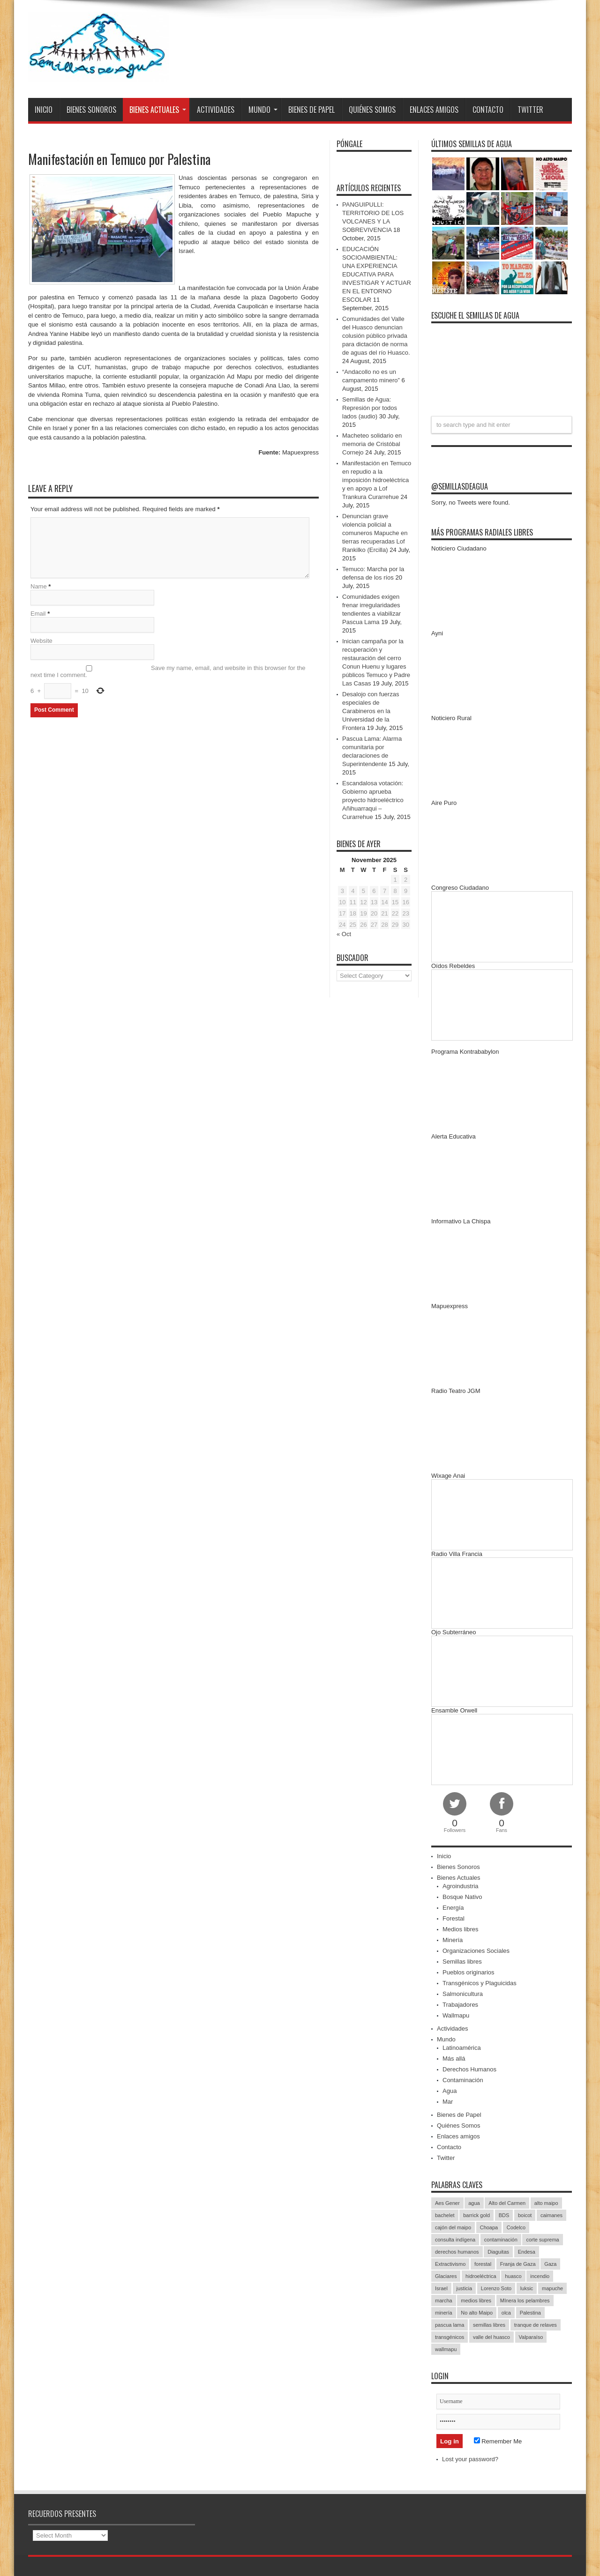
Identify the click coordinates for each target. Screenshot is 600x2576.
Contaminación (462, 2080)
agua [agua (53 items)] (474, 2203)
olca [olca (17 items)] (506, 2312)
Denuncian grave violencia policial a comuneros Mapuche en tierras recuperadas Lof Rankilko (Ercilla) (374, 533)
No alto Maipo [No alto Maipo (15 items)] (477, 2312)
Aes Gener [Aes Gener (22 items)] (447, 2203)
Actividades (215, 109)
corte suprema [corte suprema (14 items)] (542, 2239)
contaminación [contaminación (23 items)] (501, 2239)
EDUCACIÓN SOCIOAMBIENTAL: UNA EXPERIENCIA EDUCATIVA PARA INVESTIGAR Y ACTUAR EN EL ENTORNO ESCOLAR (376, 274)
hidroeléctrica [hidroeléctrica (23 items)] (480, 2276)
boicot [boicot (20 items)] (525, 2215)
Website (41, 641)
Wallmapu (455, 2015)
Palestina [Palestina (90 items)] (530, 2312)
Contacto (487, 109)
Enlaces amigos (434, 109)
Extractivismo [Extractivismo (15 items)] (450, 2264)
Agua (449, 2090)
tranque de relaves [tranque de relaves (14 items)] (535, 2325)
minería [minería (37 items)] (443, 2312)
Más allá (453, 2058)
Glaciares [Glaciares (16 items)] (446, 2276)
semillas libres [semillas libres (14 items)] (489, 2325)
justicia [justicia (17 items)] (464, 2288)
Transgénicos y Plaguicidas (479, 1983)
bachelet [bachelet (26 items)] (445, 2215)
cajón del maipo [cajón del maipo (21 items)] (453, 2227)
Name (38, 587)
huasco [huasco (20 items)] (513, 2276)
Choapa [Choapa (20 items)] (489, 2227)
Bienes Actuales (157, 109)
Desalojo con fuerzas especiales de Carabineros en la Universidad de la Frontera (370, 711)
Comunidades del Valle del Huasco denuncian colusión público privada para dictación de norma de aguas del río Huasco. (376, 335)
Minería (452, 1939)
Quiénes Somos (372, 109)
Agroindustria (460, 1886)
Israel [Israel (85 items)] (441, 2288)
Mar (447, 2101)
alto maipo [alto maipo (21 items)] (546, 2203)
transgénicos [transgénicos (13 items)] (449, 2337)
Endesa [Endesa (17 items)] (526, 2252)
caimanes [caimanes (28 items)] (551, 2215)
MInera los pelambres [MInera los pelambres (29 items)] (525, 2300)
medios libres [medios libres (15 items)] (476, 2300)
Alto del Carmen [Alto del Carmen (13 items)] (506, 2203)
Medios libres (460, 1929)
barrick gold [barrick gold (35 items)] (476, 2215)
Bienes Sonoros (91, 109)
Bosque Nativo (462, 1896)
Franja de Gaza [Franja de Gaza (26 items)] (518, 2264)
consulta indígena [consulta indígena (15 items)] (455, 2239)
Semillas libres (462, 1961)
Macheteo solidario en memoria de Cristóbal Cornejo (372, 444)
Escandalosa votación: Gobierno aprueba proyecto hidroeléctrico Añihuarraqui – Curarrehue (373, 800)
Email (38, 614)
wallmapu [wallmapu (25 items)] (446, 2349)
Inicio (43, 109)
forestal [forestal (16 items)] (482, 2264)
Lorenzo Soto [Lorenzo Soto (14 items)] (496, 2288)
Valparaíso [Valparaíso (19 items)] (531, 2337)
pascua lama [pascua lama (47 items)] (449, 2325)
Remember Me (498, 2441)
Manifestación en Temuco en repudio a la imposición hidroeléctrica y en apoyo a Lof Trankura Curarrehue (376, 480)
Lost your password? (470, 2459)
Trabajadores (460, 2004)
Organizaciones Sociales (476, 1950)
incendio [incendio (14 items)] (539, 2276)
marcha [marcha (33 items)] (443, 2300)
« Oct (344, 934)
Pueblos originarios (468, 1972)
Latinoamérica (461, 2047)
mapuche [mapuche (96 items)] (552, 2288)
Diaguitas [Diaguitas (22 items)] (498, 2252)
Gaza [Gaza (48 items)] (550, 2264)
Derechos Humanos (469, 2069)
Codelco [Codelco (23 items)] (516, 2227)
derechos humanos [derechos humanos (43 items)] (457, 2252)
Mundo (263, 109)
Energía (453, 1907)
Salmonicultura (462, 1993)
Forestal (453, 1918)
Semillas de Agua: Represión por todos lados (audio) (369, 408)
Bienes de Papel (311, 109)
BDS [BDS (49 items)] (504, 2215)
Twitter (530, 109)
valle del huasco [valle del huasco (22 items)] (491, 2337)
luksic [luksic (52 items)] (526, 2288)
